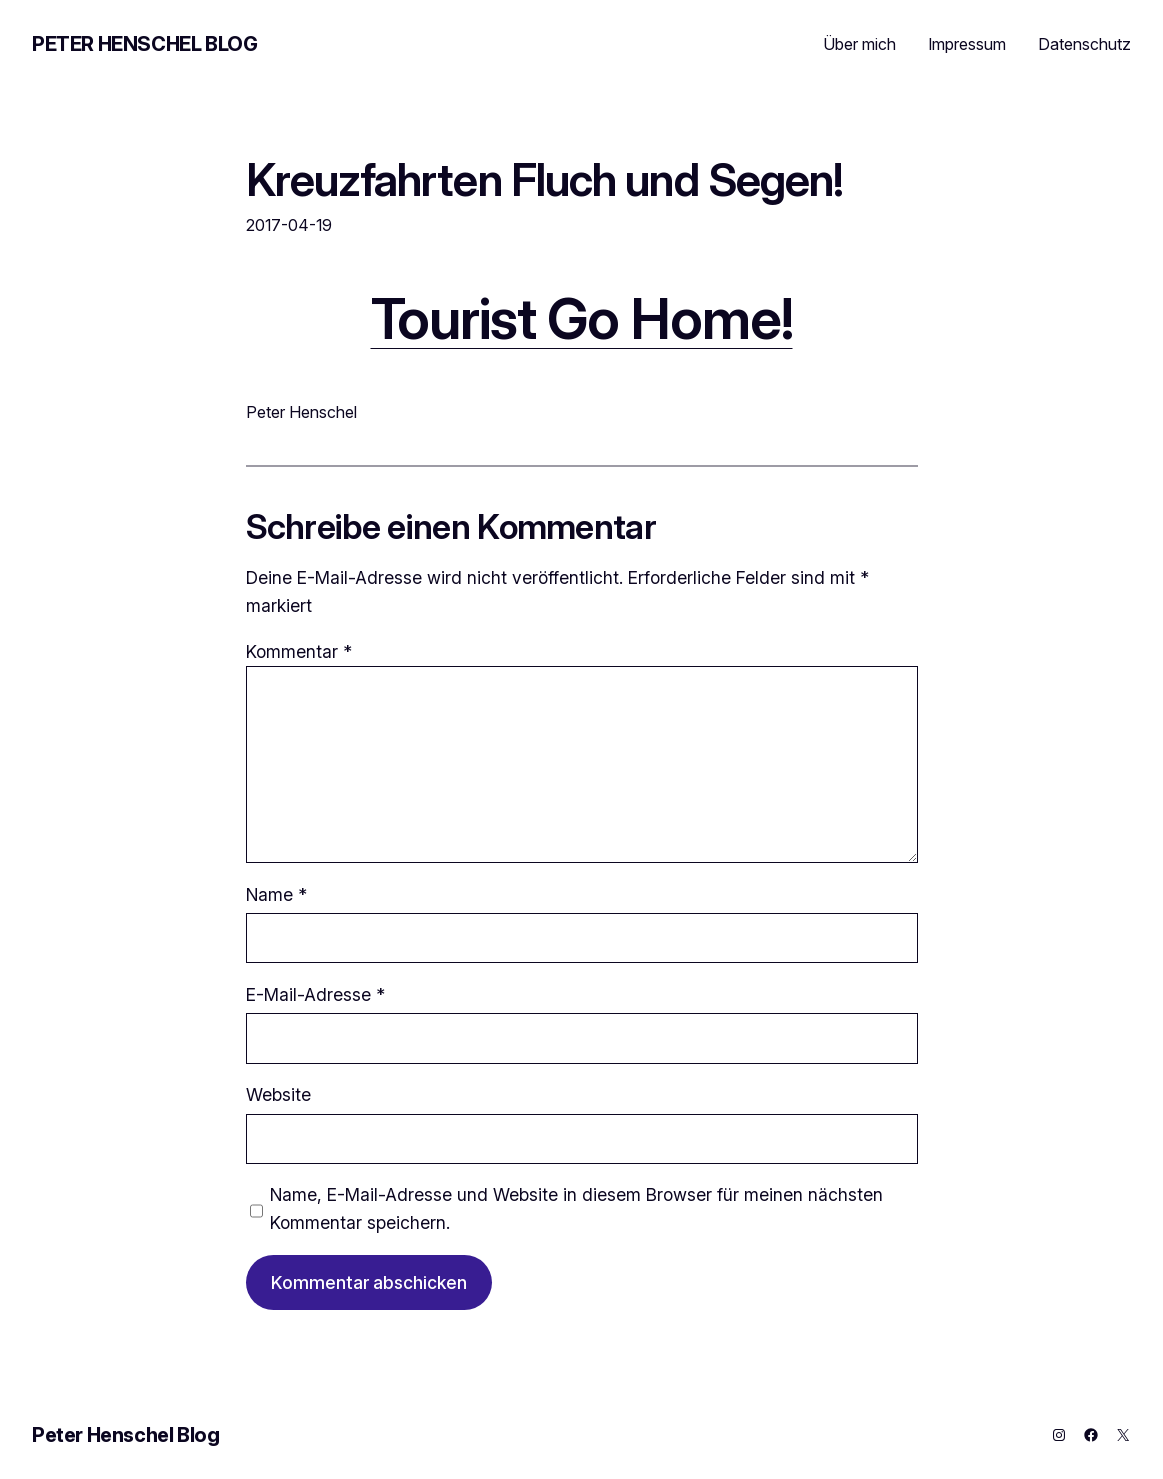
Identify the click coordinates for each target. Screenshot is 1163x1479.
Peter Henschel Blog (144, 44)
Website (278, 1094)
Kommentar (299, 651)
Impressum (967, 44)
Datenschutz (1084, 44)
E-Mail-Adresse (315, 994)
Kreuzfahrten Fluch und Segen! (545, 180)
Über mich (859, 44)
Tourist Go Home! (582, 318)
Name (276, 894)
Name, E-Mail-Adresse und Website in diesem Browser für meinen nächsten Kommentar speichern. (576, 1208)
